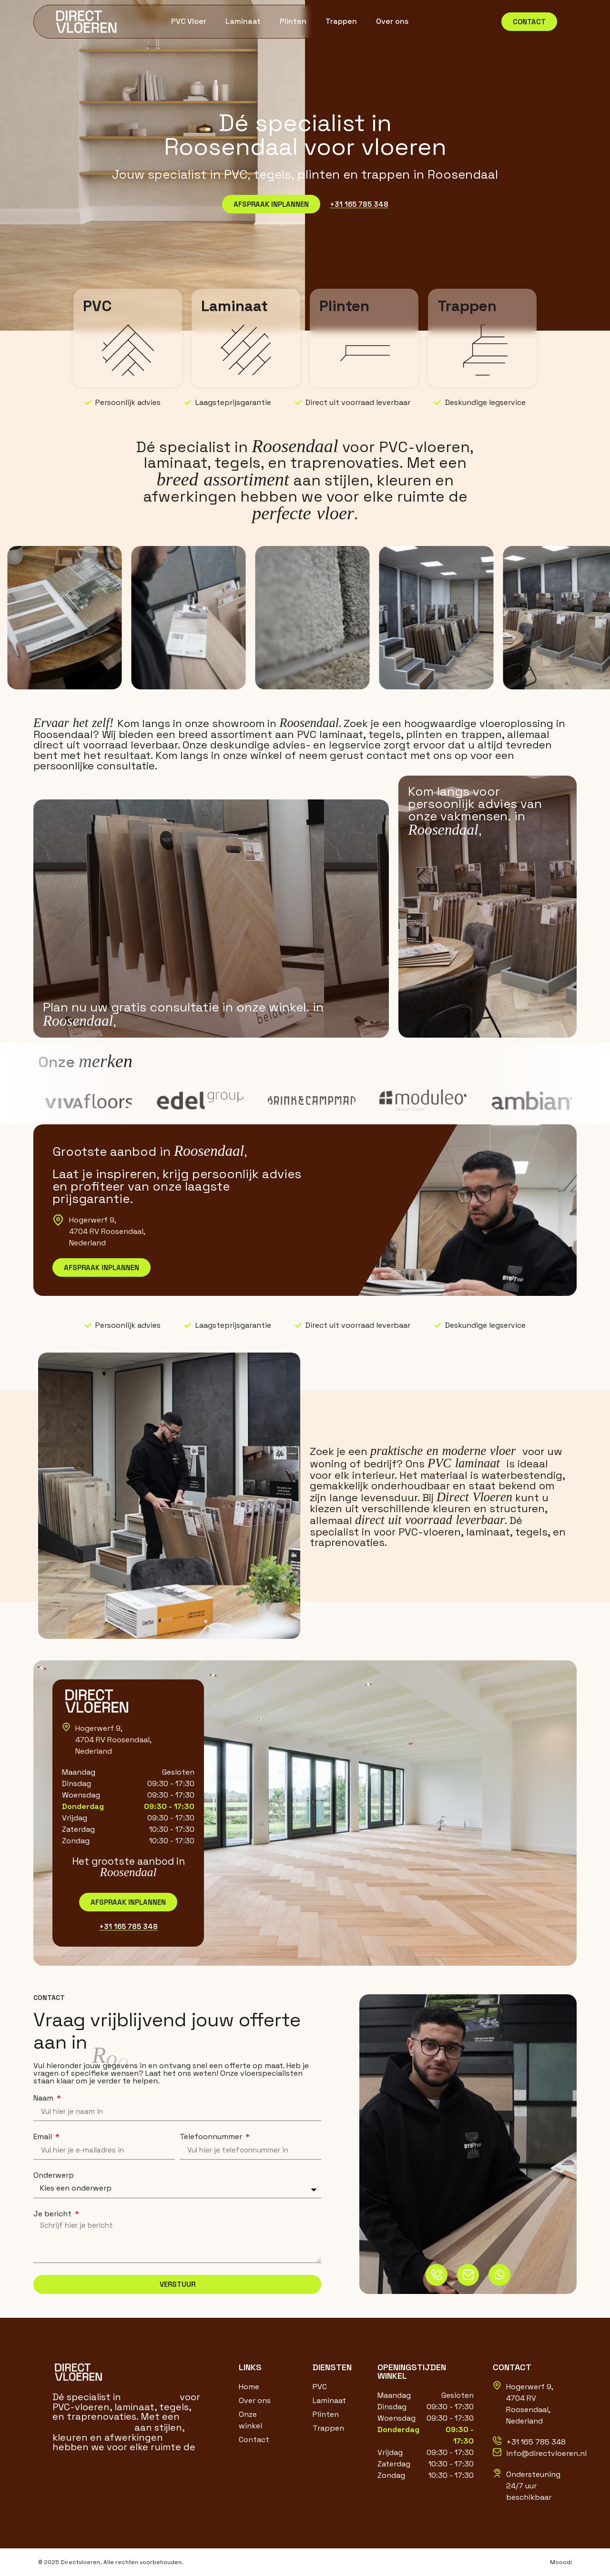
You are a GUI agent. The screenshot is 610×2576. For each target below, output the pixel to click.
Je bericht (53, 2214)
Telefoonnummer (212, 2137)
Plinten (293, 21)
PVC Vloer (188, 21)
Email (43, 2137)
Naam (44, 2098)
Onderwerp (53, 2175)
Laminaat (243, 21)
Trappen (341, 21)
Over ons (392, 21)
